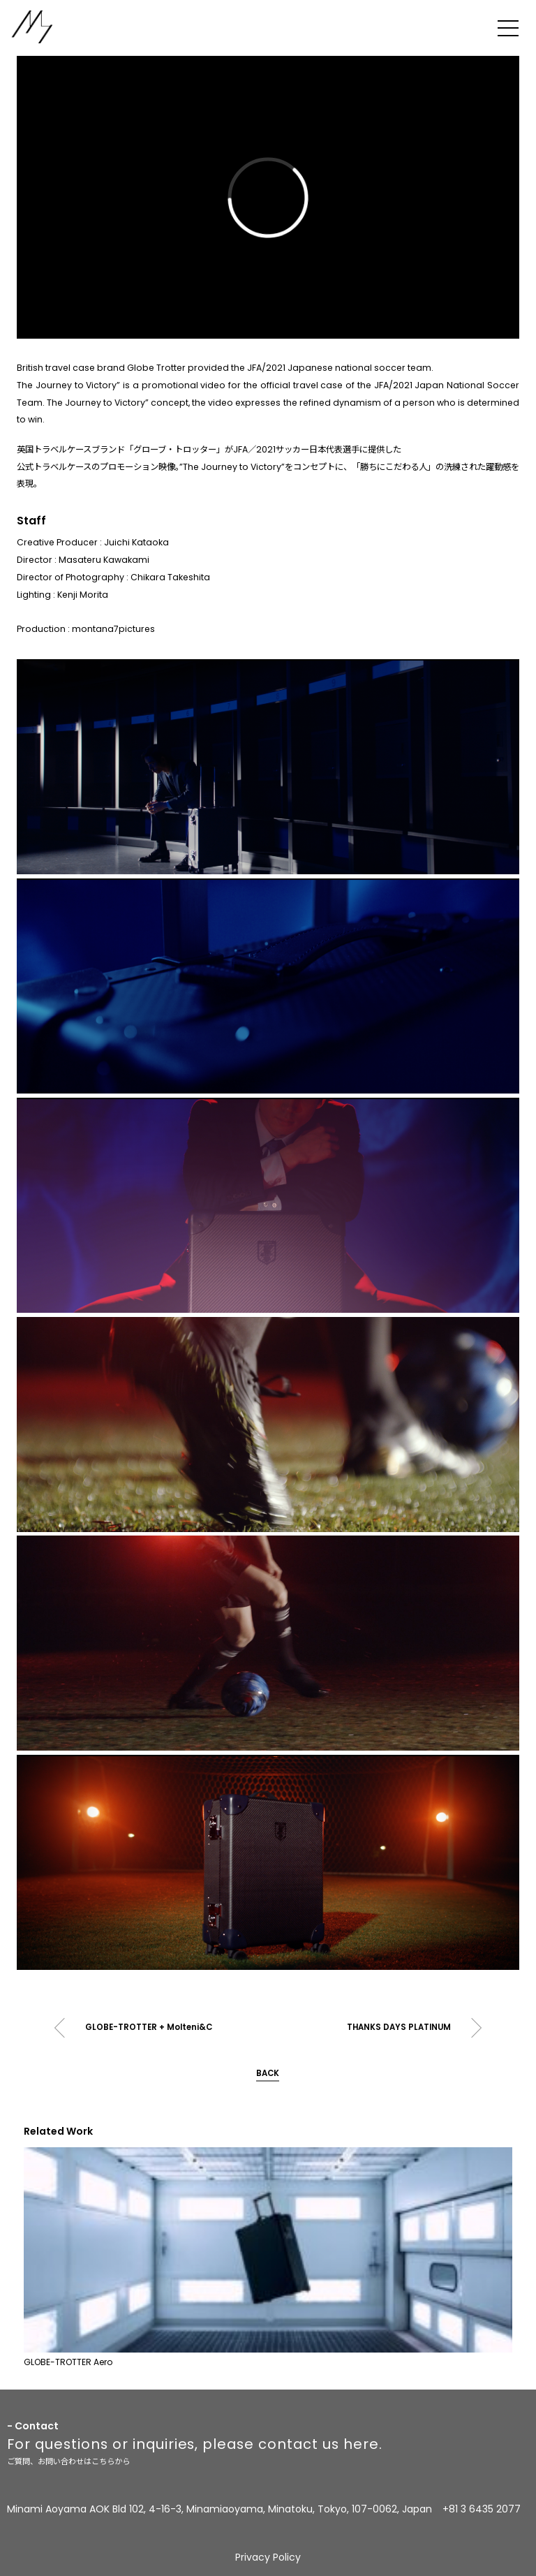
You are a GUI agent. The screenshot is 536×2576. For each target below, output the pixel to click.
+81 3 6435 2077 (481, 2509)
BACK (267, 2073)
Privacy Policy (268, 2557)
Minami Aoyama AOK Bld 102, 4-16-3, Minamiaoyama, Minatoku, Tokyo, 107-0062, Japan (219, 2509)
